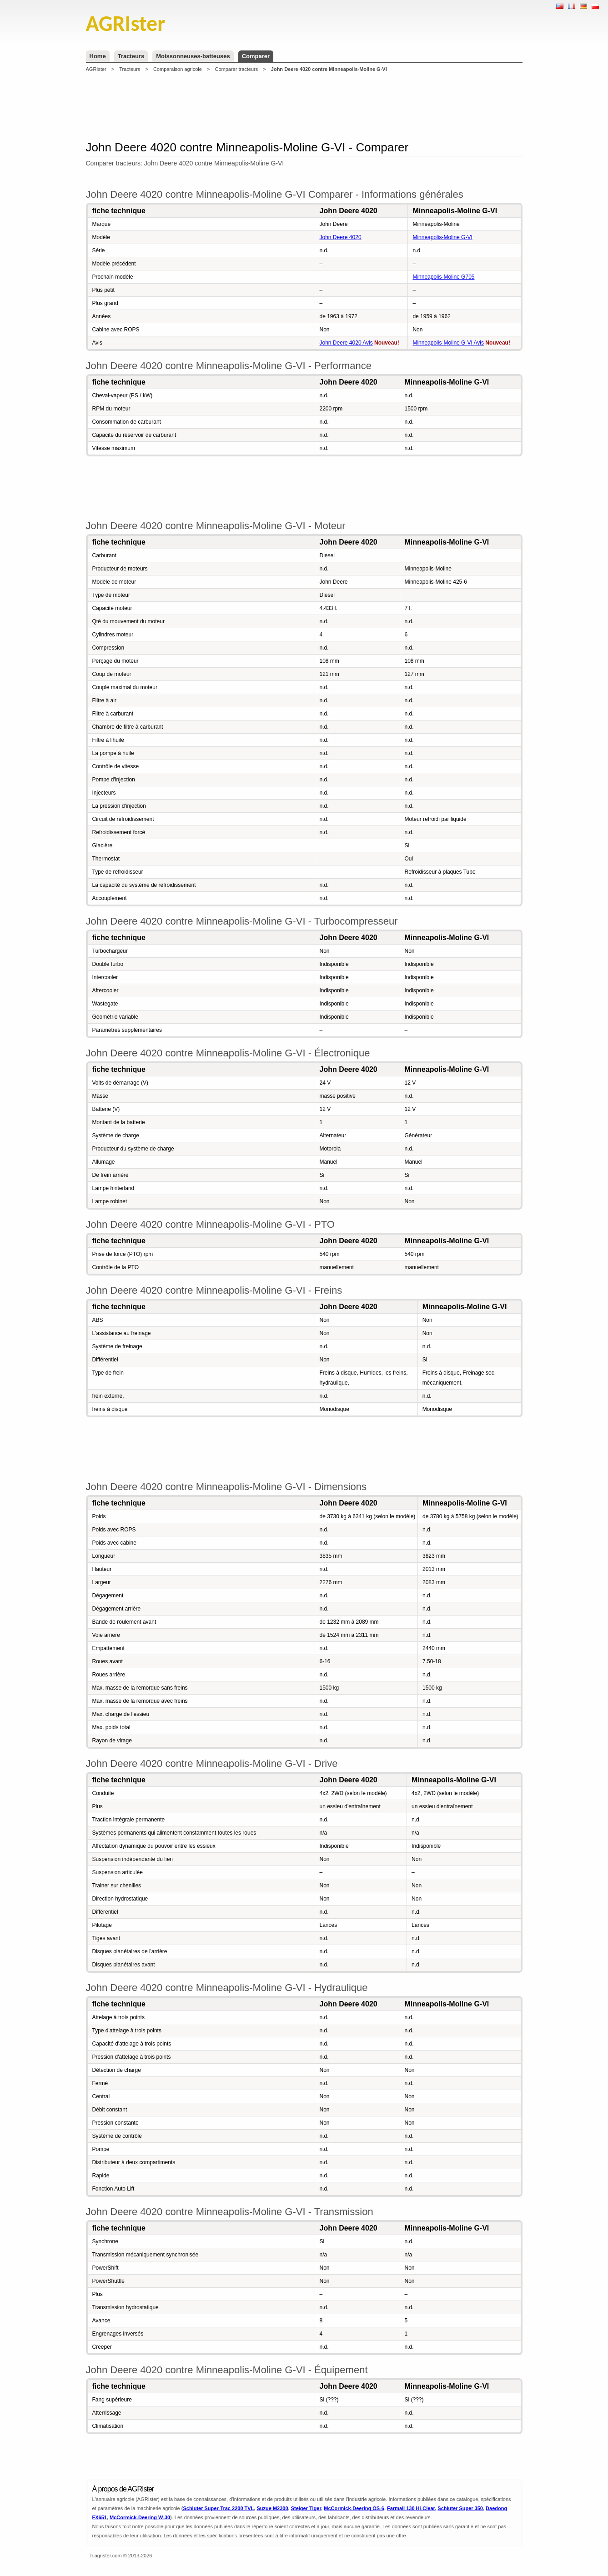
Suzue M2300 (272, 2508)
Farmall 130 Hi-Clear (411, 2508)
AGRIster (96, 69)
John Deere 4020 (341, 237)
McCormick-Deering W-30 (140, 2517)
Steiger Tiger (306, 2508)
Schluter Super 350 (460, 2508)
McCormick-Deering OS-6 (354, 2508)
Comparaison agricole (177, 69)
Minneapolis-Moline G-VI (442, 237)
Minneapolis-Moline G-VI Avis (448, 343)
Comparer (256, 56)
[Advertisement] (304, 106)
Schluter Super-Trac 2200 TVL (218, 2508)
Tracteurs (131, 56)
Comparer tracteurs (236, 69)
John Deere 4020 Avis (346, 343)
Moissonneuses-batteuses (193, 56)
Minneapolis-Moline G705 (443, 277)
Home (98, 56)
